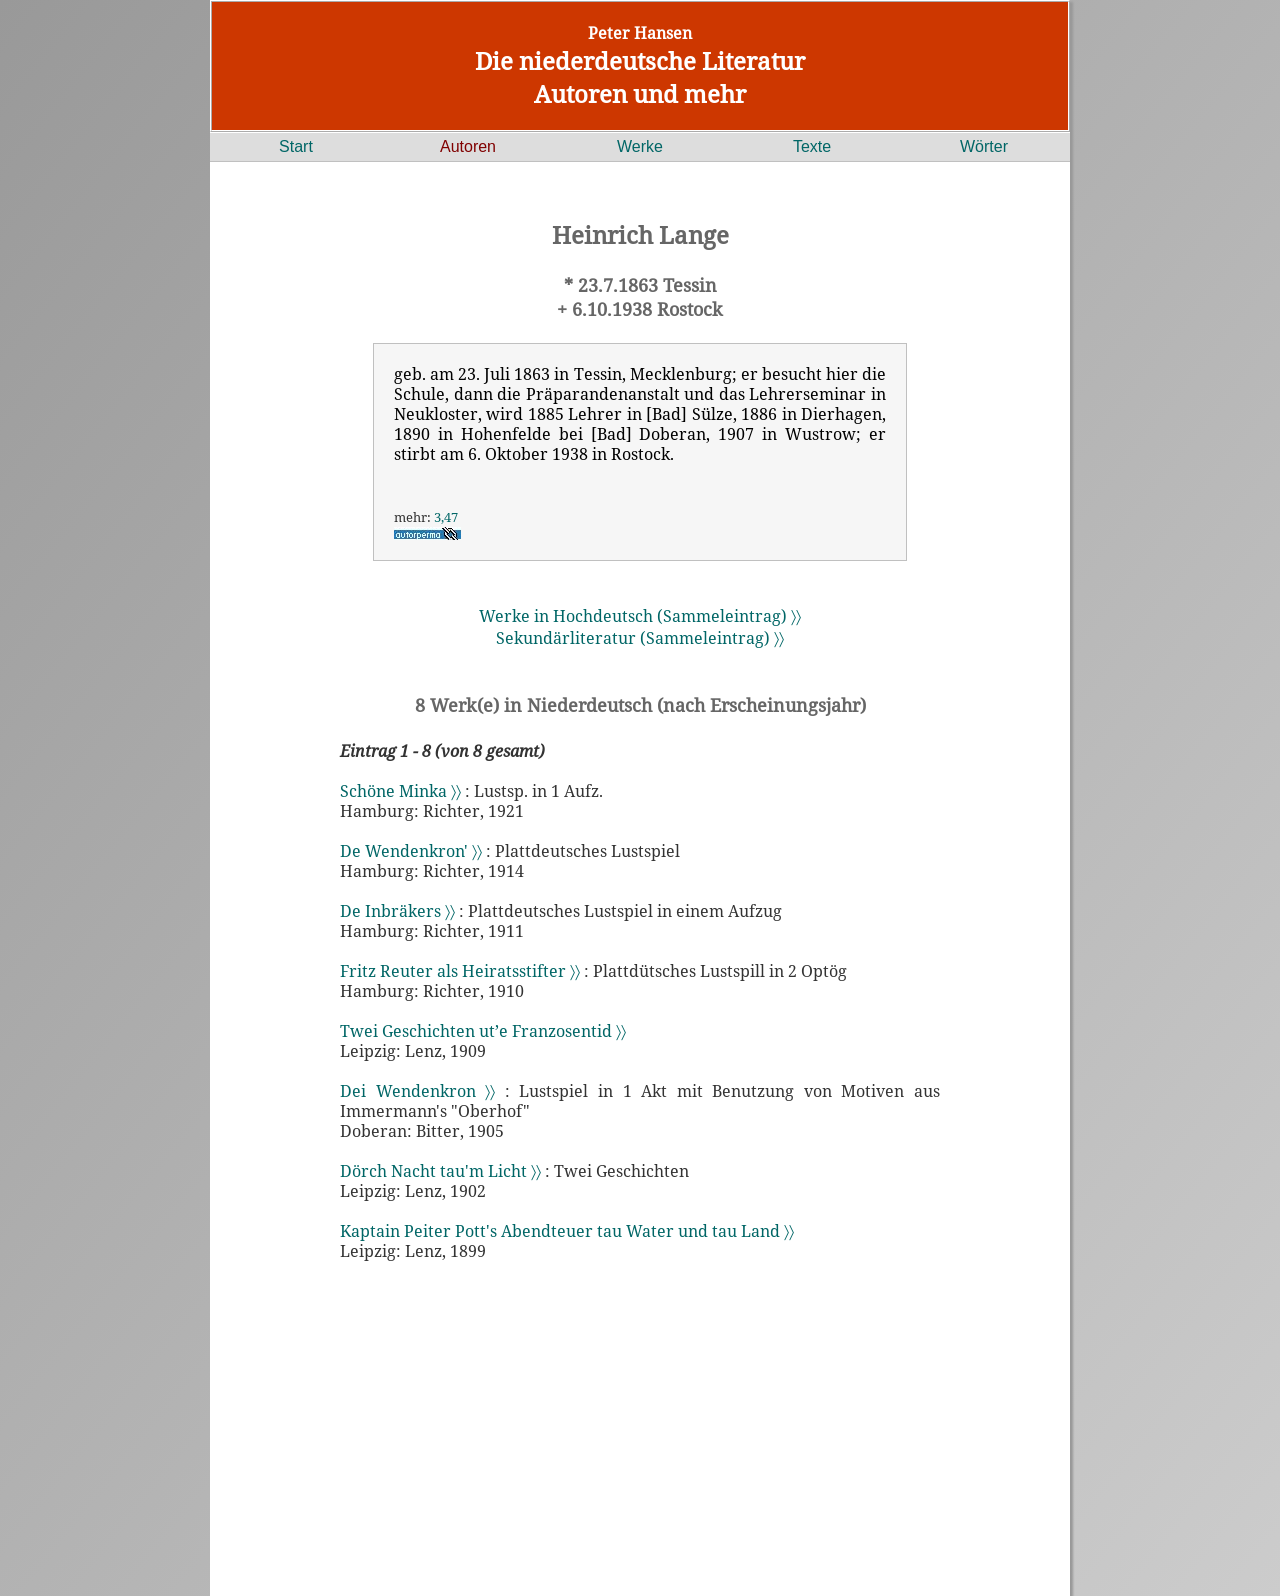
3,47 (446, 517)
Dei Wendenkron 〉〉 (417, 1091)
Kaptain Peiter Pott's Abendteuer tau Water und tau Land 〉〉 (567, 1231)
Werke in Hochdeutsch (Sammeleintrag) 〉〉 (640, 616)
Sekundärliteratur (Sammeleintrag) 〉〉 (640, 638)
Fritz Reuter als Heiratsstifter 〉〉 (460, 971)
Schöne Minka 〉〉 (400, 791)
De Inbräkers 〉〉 (397, 911)
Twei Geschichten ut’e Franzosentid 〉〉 (483, 1031)
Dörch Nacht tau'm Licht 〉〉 (440, 1171)
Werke (640, 146)
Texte (812, 146)
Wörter (984, 146)
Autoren (468, 146)
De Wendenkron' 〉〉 (411, 851)
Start (296, 146)
